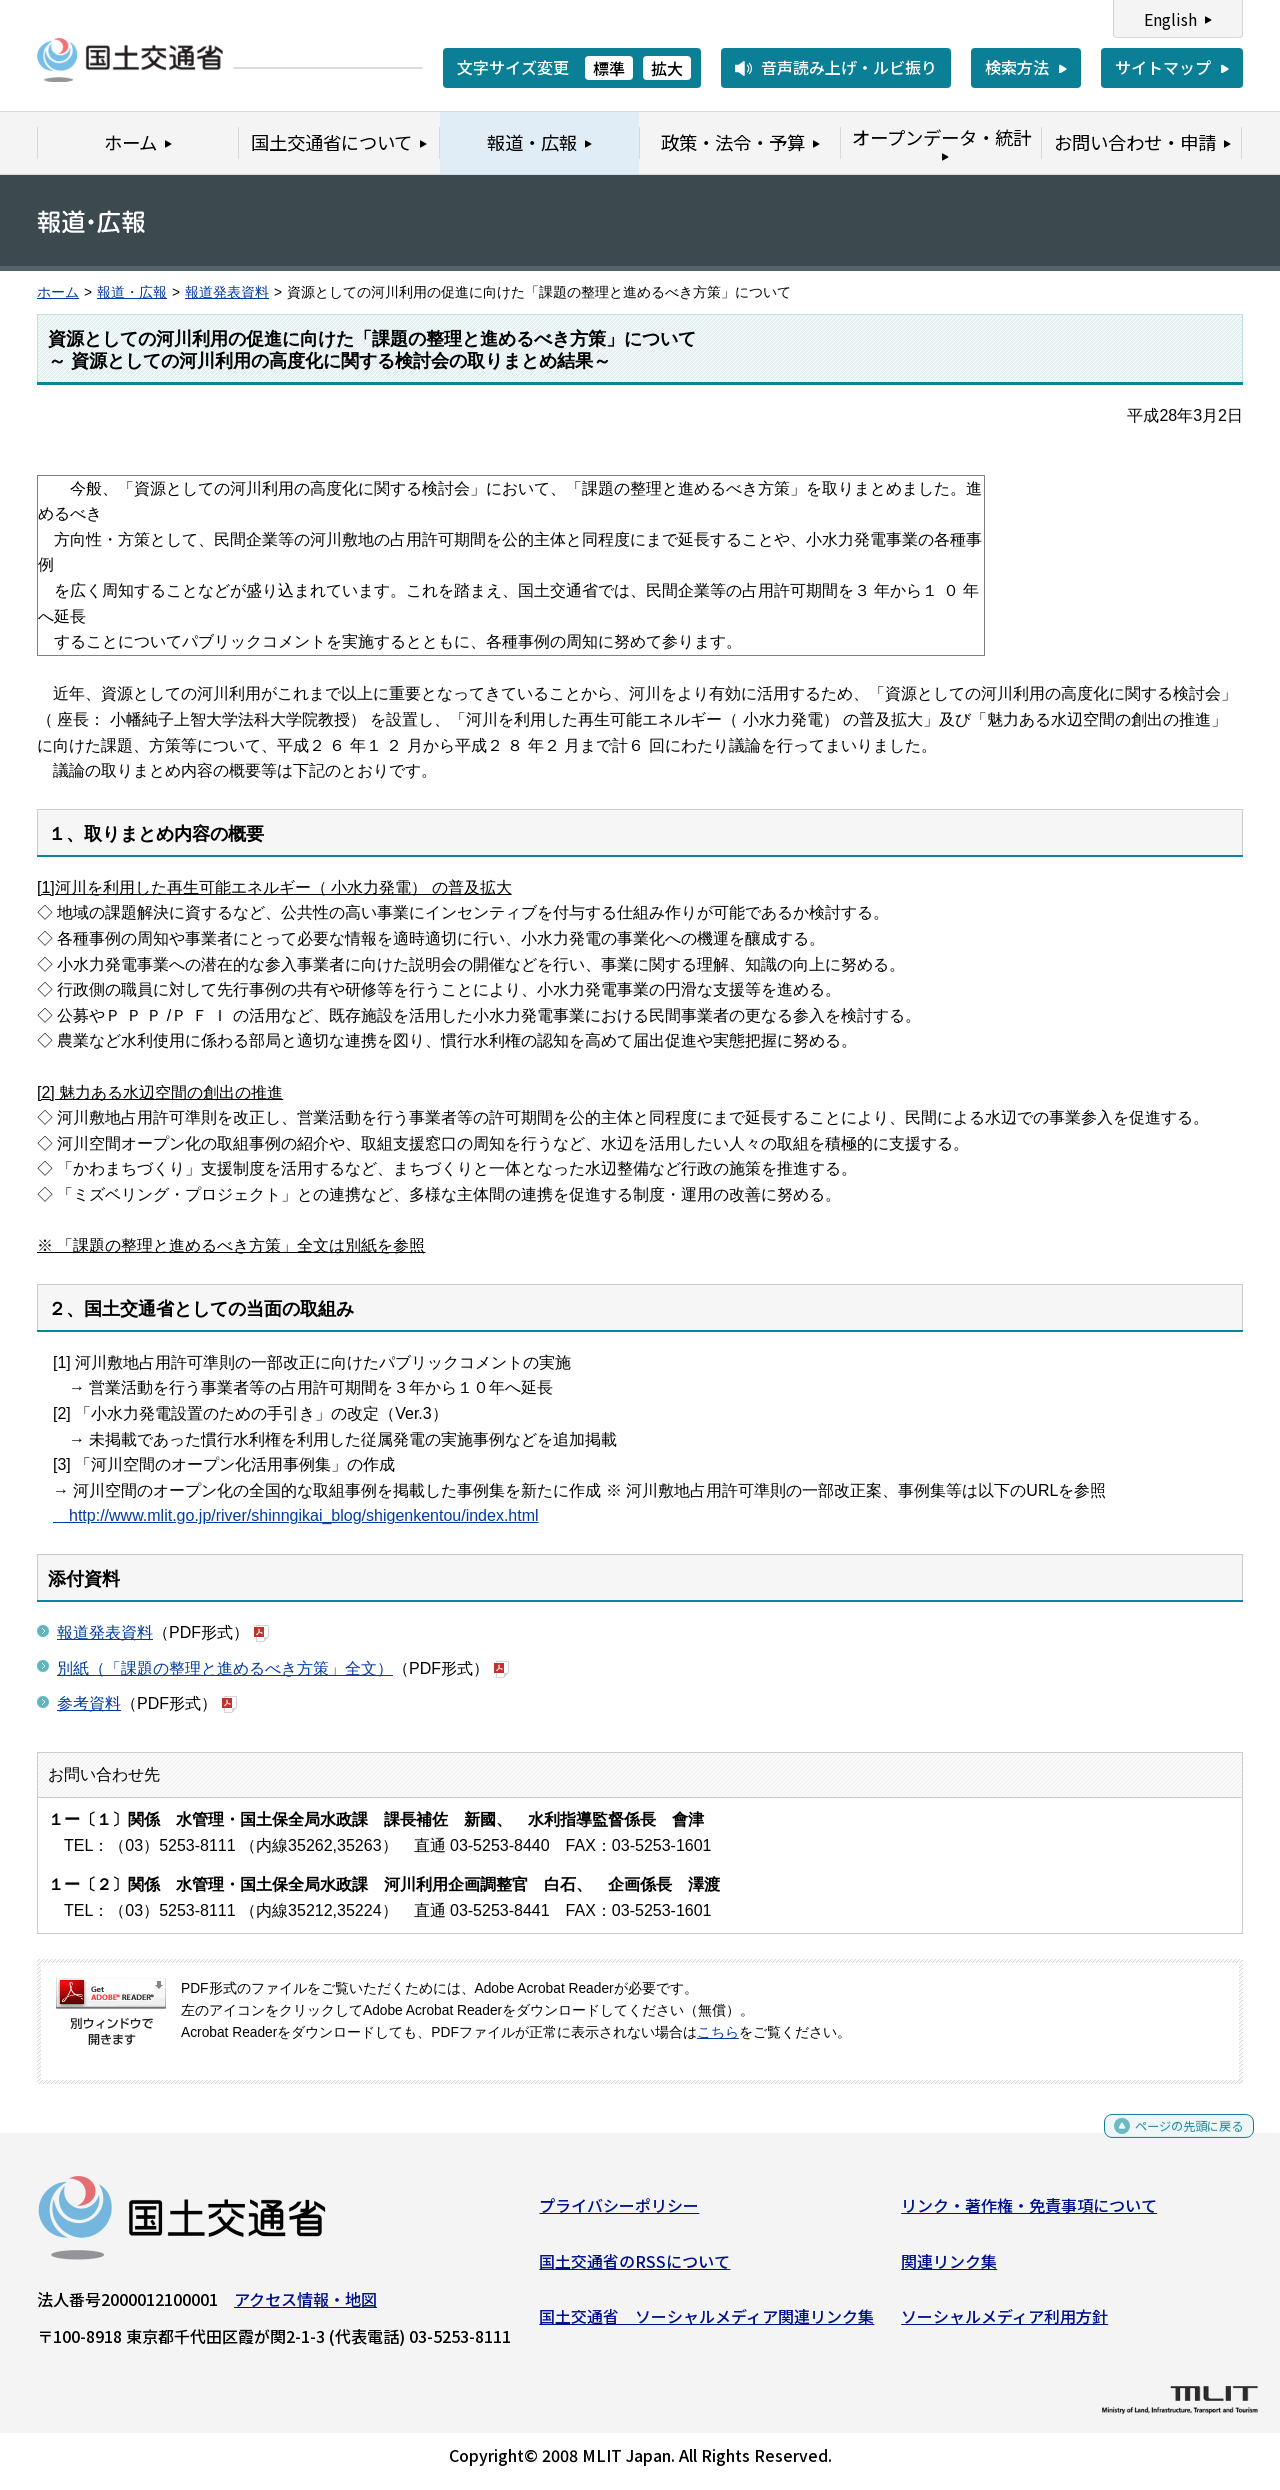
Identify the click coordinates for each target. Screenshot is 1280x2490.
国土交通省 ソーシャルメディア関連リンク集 (706, 2324)
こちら (718, 2032)
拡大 (667, 68)
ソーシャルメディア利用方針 (1004, 2324)
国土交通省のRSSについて (634, 2268)
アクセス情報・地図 (305, 2307)
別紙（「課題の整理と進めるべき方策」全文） (225, 1668)
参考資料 (89, 1703)
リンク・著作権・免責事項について (1029, 2213)
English (1170, 19)
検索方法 (1017, 67)
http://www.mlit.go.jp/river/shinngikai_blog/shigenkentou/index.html (296, 1515)
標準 (609, 68)
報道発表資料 (227, 292)
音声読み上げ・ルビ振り (849, 67)
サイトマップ (1163, 67)
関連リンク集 (949, 2268)
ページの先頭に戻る (1172, 2140)
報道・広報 (132, 292)
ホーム (58, 292)
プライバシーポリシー (619, 2213)
